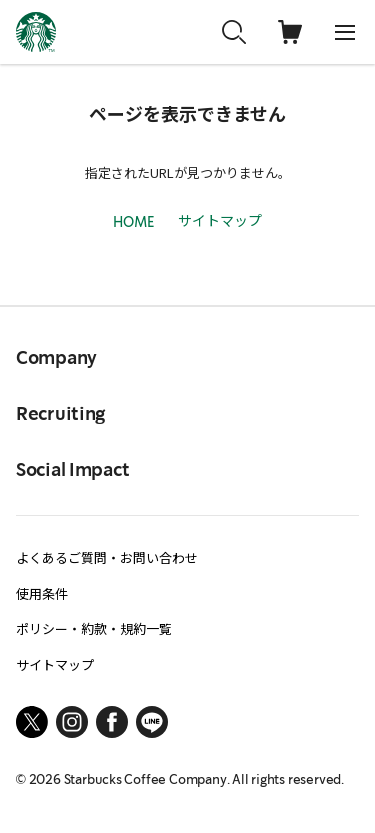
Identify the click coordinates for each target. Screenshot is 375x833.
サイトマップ (220, 220)
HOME (133, 223)
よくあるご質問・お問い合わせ (107, 557)
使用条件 (42, 593)
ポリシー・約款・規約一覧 (94, 628)
